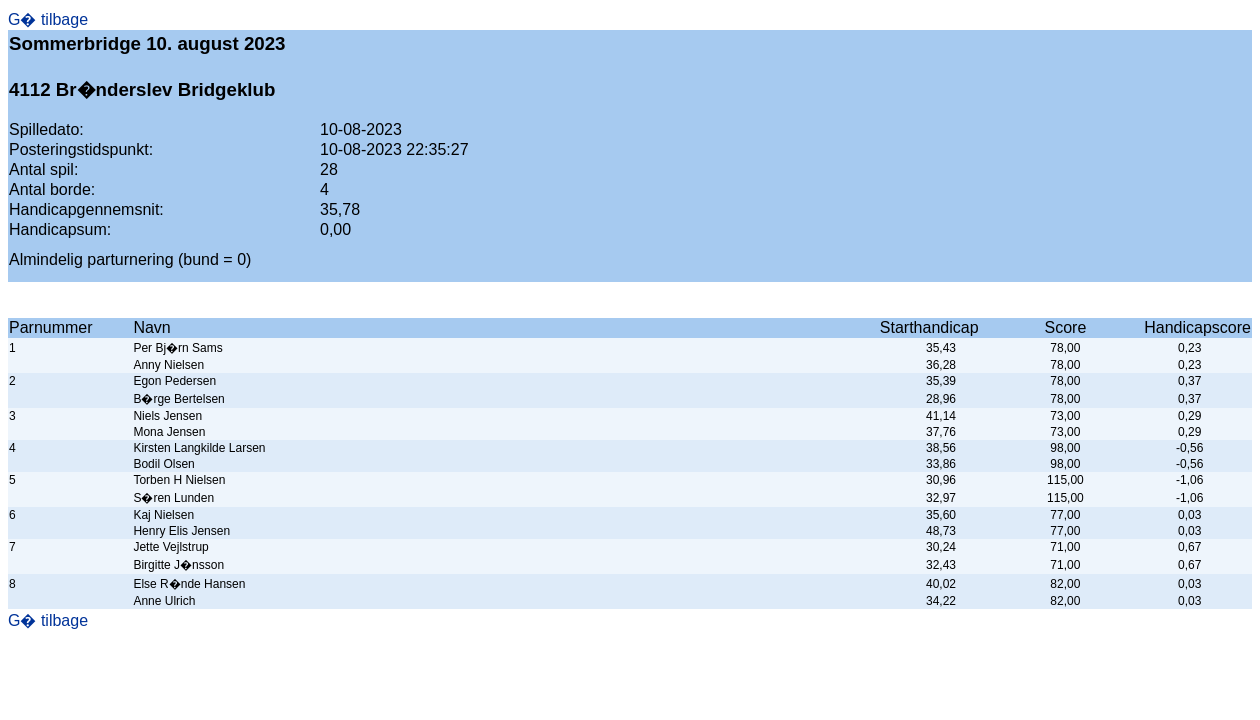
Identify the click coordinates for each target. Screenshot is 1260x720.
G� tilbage (48, 19)
